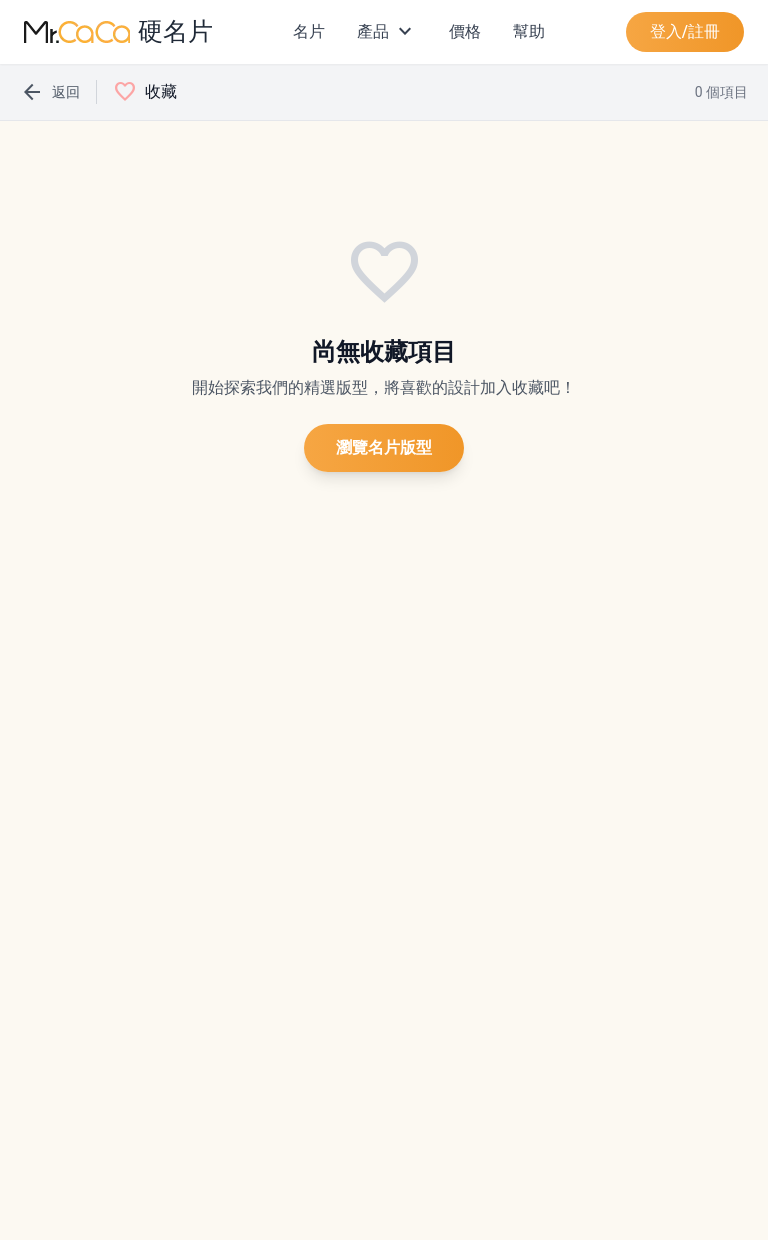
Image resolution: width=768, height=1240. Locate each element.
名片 (309, 31)
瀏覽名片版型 (384, 447)
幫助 (529, 31)
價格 (465, 31)
